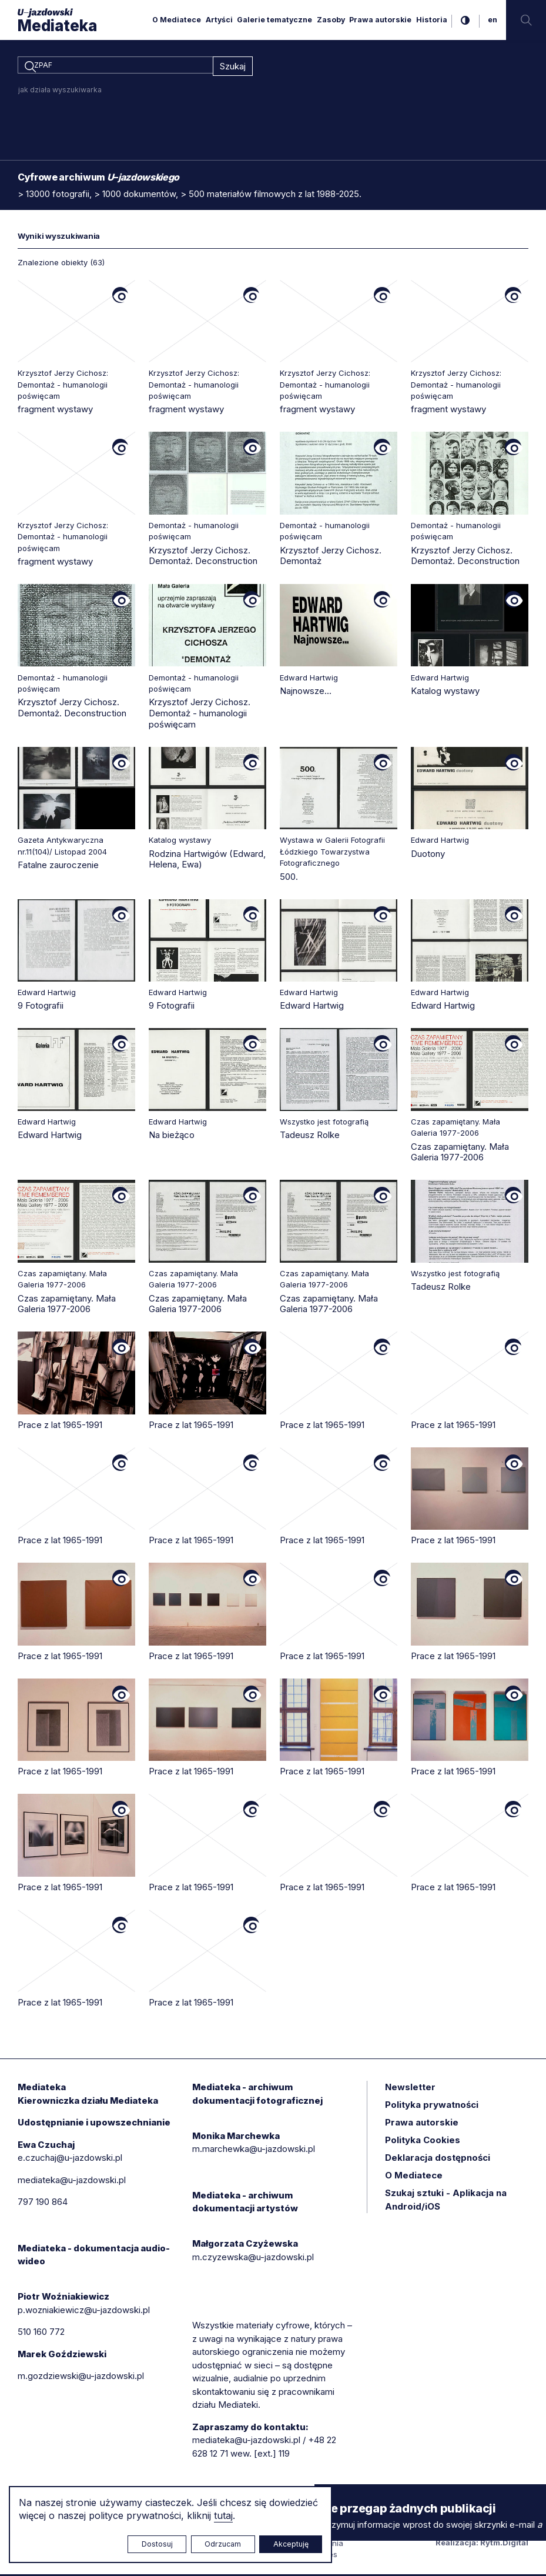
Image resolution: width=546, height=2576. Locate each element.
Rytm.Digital (504, 2544)
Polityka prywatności (431, 2106)
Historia (431, 19)
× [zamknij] (326, 2495)
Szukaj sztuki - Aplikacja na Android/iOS (446, 2201)
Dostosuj (157, 2544)
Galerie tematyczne (274, 19)
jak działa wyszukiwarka (60, 91)
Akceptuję (291, 2544)
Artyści (219, 19)
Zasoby (331, 19)
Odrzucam (223, 2544)
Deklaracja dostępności (437, 2159)
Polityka (422, 2141)
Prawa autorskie (380, 19)
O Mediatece (176, 19)
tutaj (223, 2515)
